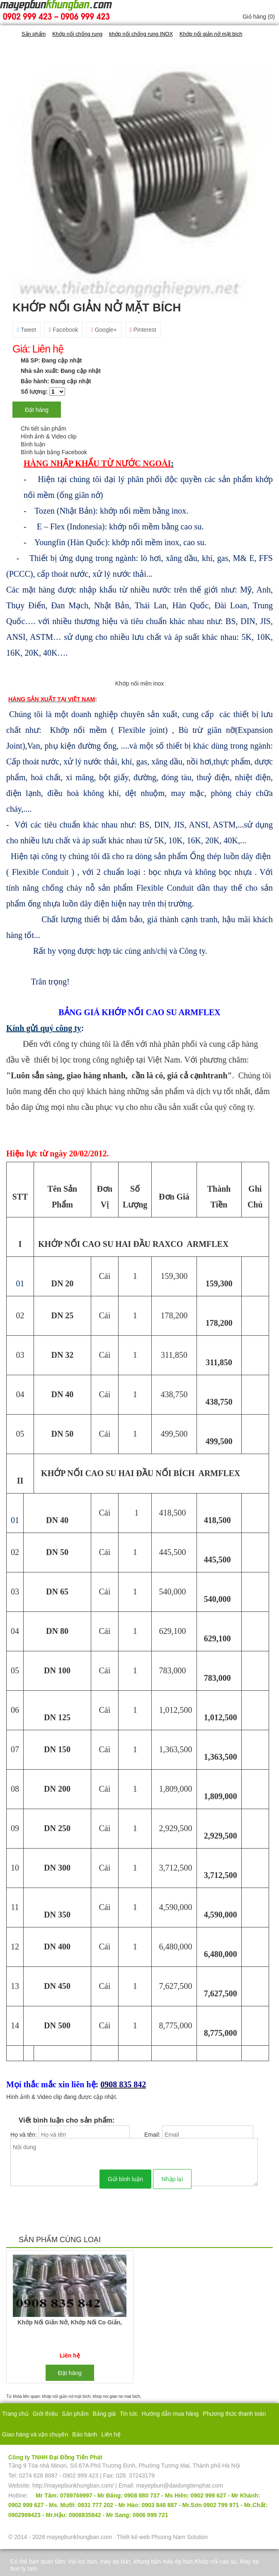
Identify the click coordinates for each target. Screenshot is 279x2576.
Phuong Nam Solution (179, 2537)
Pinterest (143, 329)
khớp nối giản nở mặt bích (66, 2396)
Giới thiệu (45, 2413)
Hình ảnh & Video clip (49, 436)
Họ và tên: (24, 2134)
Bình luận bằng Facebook (54, 452)
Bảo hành (84, 2434)
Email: (153, 2134)
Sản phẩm (75, 2413)
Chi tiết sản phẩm (43, 428)
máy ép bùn (115, 2561)
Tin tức (129, 2413)
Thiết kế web (133, 2537)
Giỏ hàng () (259, 16)
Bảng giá (104, 2413)
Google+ (103, 329)
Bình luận (33, 444)
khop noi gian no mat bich (116, 2396)
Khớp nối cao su (215, 2561)
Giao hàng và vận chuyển (35, 2434)
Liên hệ (110, 2434)
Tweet (26, 329)
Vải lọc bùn (82, 2561)
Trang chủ (15, 2413)
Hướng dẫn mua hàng (170, 2413)
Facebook (63, 329)
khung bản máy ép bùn (163, 2561)
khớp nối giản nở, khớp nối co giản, (69, 2322)
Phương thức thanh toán (234, 2413)
